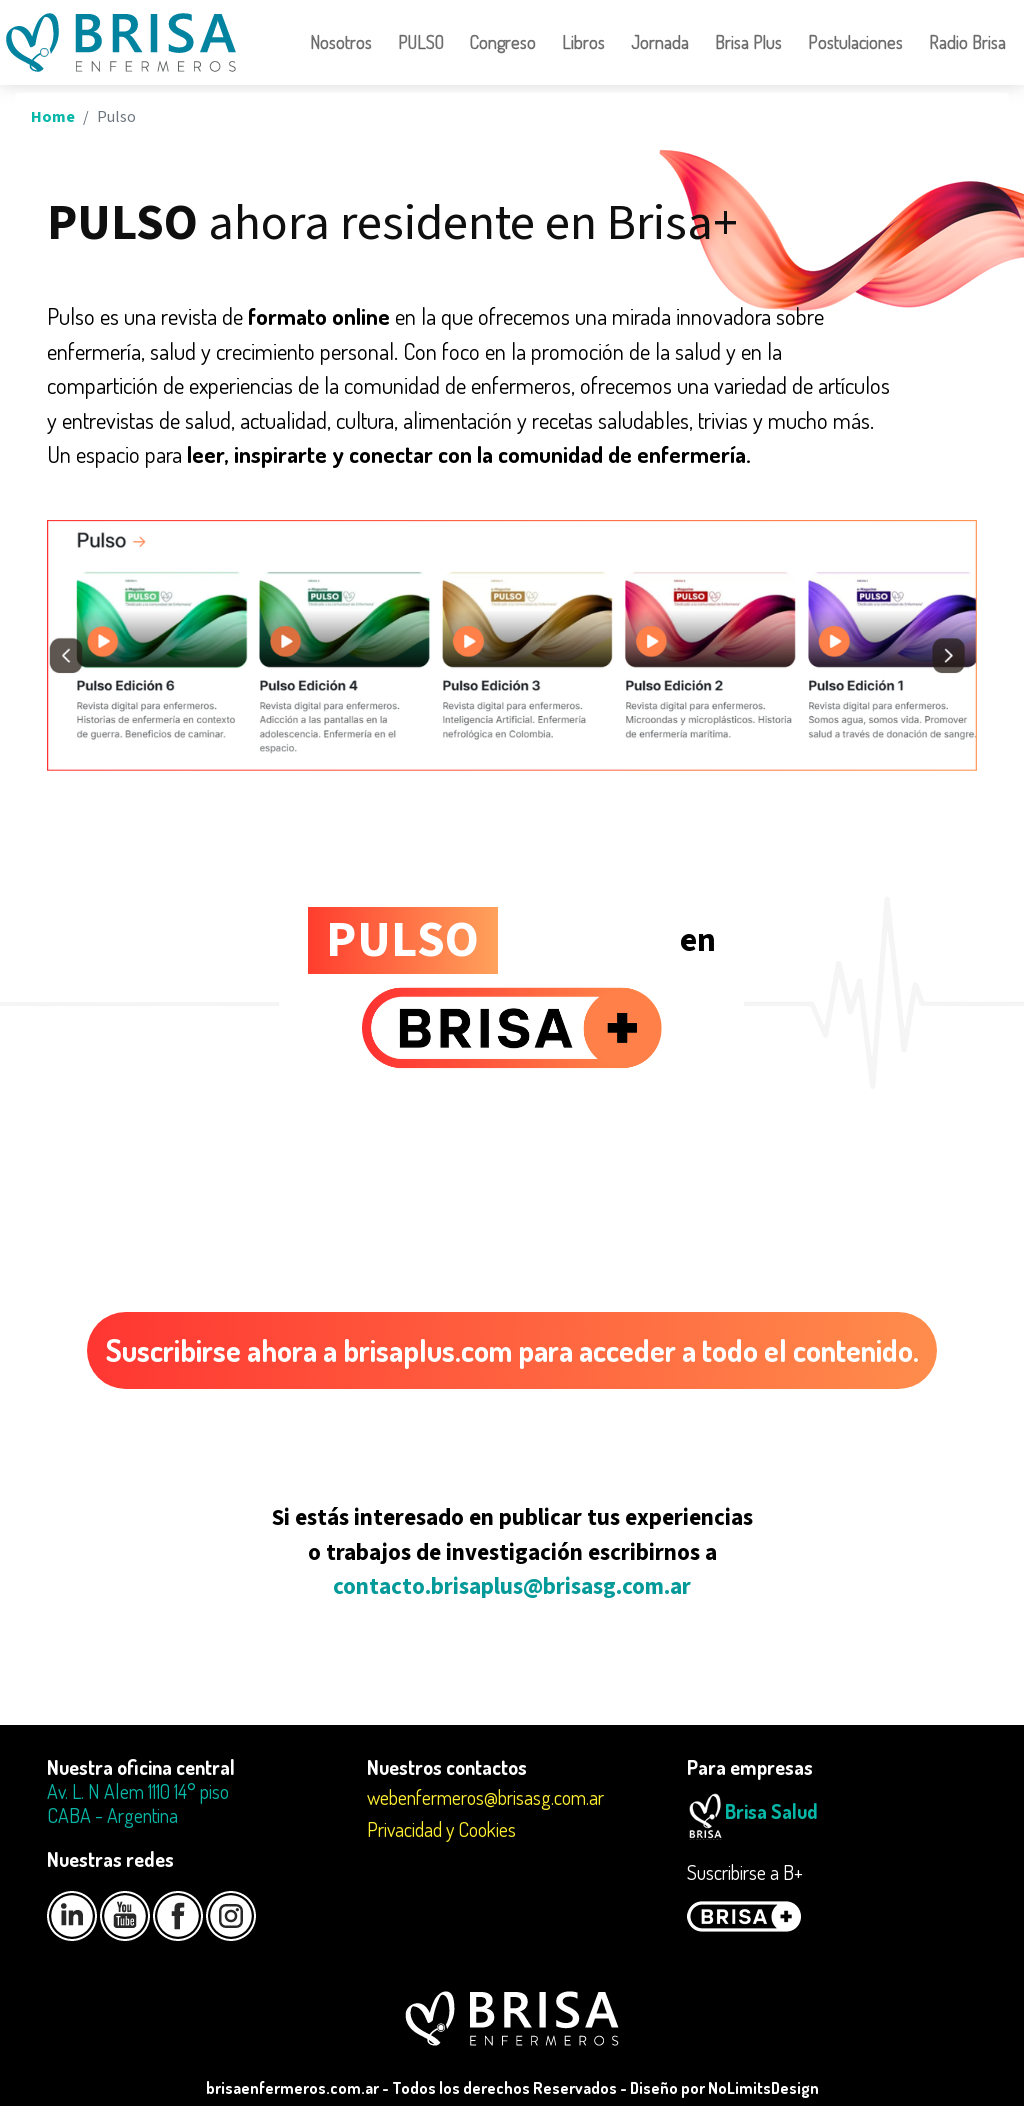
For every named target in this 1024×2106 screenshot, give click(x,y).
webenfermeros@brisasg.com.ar (485, 1797)
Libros (583, 42)
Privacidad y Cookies (441, 1829)
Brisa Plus (748, 42)
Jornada (660, 42)
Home (53, 117)
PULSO (421, 42)
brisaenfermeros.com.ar (292, 2088)
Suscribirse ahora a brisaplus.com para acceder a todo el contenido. (512, 1350)
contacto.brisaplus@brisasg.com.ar (512, 1586)
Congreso (503, 42)
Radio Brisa (967, 42)
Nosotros (341, 42)
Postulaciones (855, 42)
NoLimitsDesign (763, 2088)
